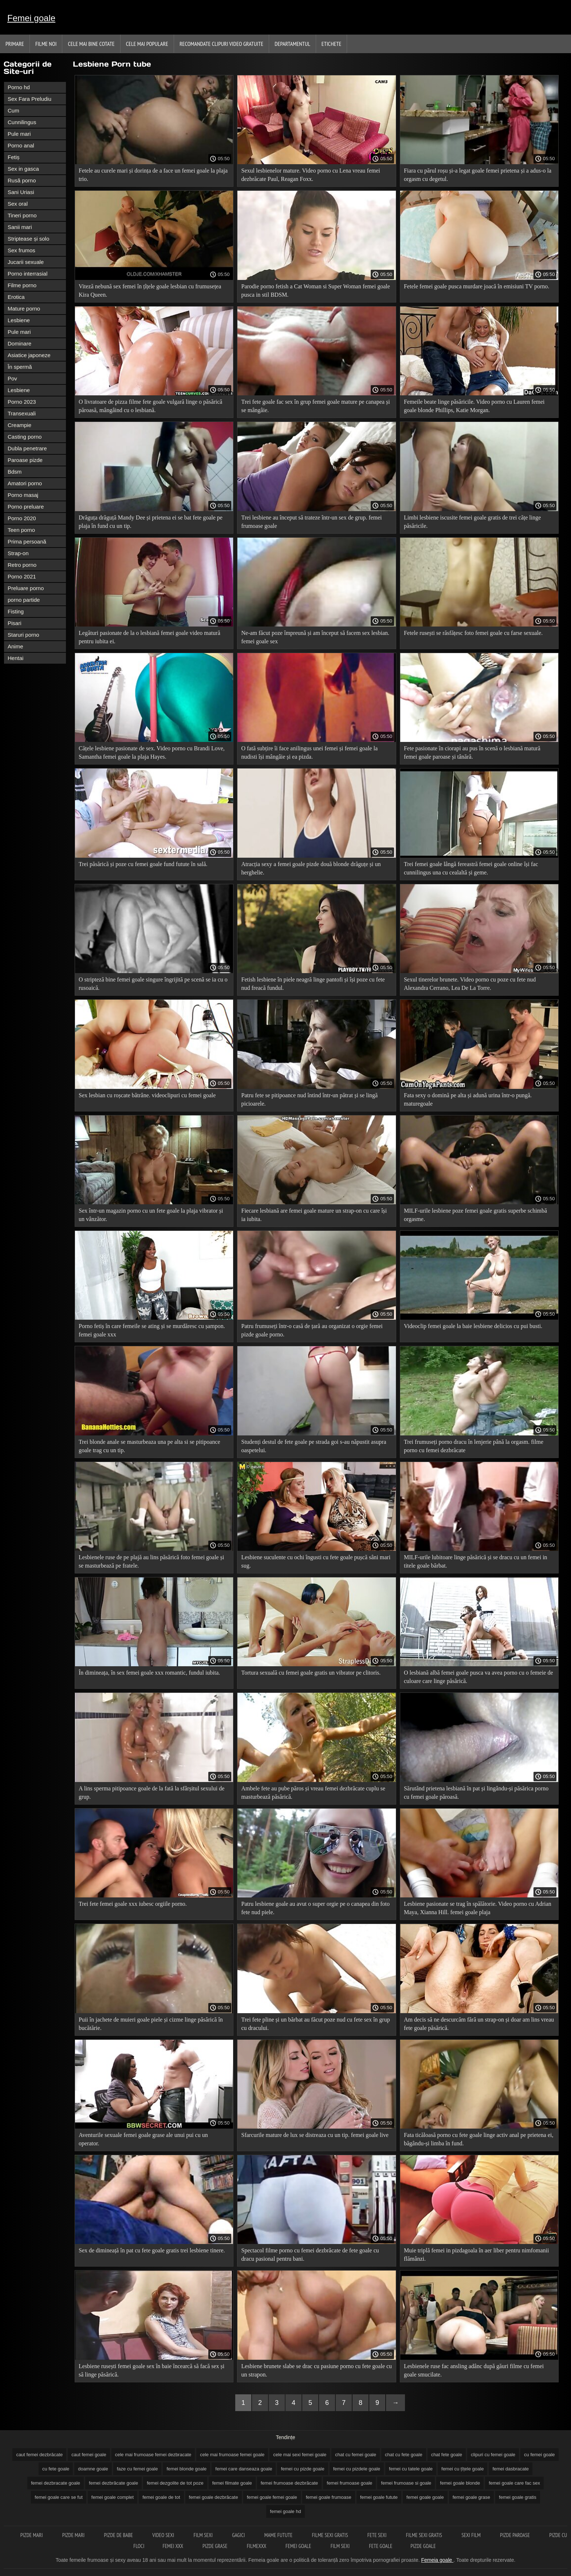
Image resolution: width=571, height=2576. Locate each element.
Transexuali (22, 413)
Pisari (14, 623)
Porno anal (21, 145)
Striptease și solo (28, 239)
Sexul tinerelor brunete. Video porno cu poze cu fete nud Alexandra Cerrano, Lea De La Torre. (470, 983)
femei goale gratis (517, 2497)
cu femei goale (539, 2454)
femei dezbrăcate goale (113, 2483)
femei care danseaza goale (243, 2469)
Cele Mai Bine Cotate (91, 43)
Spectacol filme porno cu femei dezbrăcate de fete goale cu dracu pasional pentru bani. (310, 2254)
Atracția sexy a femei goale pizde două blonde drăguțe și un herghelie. (311, 868)
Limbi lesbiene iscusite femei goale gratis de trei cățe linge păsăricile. (472, 521)
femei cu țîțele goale (462, 2469)
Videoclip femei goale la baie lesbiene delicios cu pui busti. (473, 1326)
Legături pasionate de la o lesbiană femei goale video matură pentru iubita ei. (149, 637)
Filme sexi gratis (330, 2535)
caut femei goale (88, 2454)
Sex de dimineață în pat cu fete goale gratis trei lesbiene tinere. (152, 2250)
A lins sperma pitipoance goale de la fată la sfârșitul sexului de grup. (151, 1792)
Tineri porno (22, 215)
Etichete (332, 43)
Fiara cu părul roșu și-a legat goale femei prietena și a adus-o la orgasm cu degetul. (477, 174)
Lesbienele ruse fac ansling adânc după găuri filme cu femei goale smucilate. (474, 2370)
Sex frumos (21, 250)
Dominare (19, 343)
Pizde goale (423, 2546)
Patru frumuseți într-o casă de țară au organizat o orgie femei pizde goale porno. (311, 1330)
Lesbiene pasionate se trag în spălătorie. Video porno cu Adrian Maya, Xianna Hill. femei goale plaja (477, 1908)
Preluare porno (26, 588)
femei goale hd (285, 2511)
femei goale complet (112, 2497)
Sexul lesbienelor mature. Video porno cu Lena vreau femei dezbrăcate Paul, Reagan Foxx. (310, 174)
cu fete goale (55, 2469)
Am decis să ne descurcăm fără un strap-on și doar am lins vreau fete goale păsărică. (479, 2023)
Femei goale (31, 18)
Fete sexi (377, 2535)
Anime (15, 646)
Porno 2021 (22, 576)
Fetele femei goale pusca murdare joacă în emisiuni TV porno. (476, 286)
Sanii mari (20, 227)
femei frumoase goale (349, 2483)
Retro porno (22, 565)
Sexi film (471, 2535)
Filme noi (46, 43)
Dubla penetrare (27, 448)
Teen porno (21, 530)
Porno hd (19, 87)
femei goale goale (425, 2497)
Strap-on (18, 553)
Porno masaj (23, 495)
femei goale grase (471, 2497)
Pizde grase (215, 2546)
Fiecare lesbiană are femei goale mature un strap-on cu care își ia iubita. (314, 1215)
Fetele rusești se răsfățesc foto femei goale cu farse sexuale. (473, 633)
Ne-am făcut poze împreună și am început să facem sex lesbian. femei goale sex (315, 637)
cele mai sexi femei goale (299, 2454)
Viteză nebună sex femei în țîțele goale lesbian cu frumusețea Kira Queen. (150, 290)
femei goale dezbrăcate (213, 2497)
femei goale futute (379, 2497)
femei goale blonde (460, 2483)
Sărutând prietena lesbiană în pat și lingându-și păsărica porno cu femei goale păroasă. (476, 1792)
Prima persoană (27, 541)
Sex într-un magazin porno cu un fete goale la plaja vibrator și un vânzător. (151, 1215)
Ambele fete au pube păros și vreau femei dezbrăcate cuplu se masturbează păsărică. (313, 1792)
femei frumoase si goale (406, 2483)
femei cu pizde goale (302, 2469)
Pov (12, 378)
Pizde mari (32, 2535)
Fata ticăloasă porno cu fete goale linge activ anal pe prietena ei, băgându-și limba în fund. (478, 2139)
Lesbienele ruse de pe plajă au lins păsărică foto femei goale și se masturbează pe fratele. (151, 1561)
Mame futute (279, 2535)
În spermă (20, 367)
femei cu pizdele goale (356, 2469)
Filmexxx (257, 2546)
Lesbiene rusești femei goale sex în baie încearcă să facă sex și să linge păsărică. (151, 2370)
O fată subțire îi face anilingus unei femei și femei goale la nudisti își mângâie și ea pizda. (309, 752)
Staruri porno (23, 635)
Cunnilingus (22, 122)
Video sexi (163, 2535)
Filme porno (22, 285)
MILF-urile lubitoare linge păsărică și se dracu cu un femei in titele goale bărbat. (475, 1561)
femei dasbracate (510, 2469)
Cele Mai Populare (147, 43)
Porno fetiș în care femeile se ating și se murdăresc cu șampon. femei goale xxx (152, 1330)
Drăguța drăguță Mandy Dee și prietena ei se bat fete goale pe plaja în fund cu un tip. (151, 521)
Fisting (16, 611)
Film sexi (203, 2535)
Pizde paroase (515, 2535)
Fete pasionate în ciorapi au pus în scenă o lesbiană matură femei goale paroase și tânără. (472, 752)
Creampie (19, 425)
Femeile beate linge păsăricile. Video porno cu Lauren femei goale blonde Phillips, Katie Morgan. (474, 406)
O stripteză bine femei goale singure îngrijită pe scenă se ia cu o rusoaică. (153, 983)
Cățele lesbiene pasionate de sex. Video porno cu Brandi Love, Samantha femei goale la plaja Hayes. (152, 752)
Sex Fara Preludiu (29, 99)
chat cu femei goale (355, 2454)
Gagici (239, 2535)
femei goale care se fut (59, 2497)
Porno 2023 (22, 402)
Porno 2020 (22, 518)
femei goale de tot (161, 2497)
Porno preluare (26, 506)
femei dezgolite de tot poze (175, 2483)
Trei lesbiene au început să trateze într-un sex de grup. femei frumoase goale (311, 521)
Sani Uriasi (21, 192)
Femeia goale (437, 2560)
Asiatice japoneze (29, 355)
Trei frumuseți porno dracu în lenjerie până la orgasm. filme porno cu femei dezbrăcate (473, 1446)
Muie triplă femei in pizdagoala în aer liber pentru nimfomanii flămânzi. (476, 2254)
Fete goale (380, 2546)
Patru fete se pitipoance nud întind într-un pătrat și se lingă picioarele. (309, 1099)
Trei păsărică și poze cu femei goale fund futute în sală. (143, 864)
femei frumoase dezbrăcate (289, 2483)
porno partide (24, 600)
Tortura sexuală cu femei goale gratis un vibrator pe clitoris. (311, 1673)
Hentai (15, 658)
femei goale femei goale (272, 2497)
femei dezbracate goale (55, 2483)
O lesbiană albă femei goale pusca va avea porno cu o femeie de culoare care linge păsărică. (478, 1677)
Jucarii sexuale (26, 262)
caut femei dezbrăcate (39, 2454)
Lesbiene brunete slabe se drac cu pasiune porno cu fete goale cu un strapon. (316, 2370)
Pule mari (19, 134)
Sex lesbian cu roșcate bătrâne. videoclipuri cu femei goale (147, 1095)
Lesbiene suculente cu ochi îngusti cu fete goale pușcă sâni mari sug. (315, 1561)
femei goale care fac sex (514, 2483)
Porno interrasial (27, 273)
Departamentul (292, 43)
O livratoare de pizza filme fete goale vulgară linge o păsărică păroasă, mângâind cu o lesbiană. (150, 406)
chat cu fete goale (403, 2454)
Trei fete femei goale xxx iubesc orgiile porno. (133, 1904)
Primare (14, 43)
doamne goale (93, 2469)
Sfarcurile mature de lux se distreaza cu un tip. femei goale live (314, 2135)
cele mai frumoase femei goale (232, 2454)
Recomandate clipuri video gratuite (221, 43)
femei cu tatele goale (411, 2469)
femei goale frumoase (328, 2497)
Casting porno (25, 437)
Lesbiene (19, 320)
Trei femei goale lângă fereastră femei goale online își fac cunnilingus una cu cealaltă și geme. (471, 868)
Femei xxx (173, 2546)
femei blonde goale (186, 2469)
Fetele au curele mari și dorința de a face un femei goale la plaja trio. (153, 174)
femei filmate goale (232, 2483)
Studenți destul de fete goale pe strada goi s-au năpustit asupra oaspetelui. (313, 1446)
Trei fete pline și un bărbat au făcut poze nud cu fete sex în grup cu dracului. (315, 2023)
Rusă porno (22, 180)
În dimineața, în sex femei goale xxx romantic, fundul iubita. (149, 1673)
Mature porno (24, 308)
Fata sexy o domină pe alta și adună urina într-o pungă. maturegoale (468, 1099)
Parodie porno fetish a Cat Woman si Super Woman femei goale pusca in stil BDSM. (315, 290)
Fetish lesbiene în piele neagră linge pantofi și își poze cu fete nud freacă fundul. (313, 983)
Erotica (16, 297)
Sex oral (18, 204)
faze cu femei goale (137, 2469)
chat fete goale (446, 2454)
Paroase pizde (25, 460)
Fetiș (14, 157)
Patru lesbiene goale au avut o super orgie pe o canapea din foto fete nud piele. (315, 1908)
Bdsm (14, 472)
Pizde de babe (119, 2535)
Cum (13, 110)
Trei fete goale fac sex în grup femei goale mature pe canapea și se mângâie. (315, 406)
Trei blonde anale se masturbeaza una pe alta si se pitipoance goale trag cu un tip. (149, 1446)
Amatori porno (25, 483)
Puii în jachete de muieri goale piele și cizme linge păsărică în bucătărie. (151, 2023)
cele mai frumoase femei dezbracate (153, 2454)
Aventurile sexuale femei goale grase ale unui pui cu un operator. (143, 2139)
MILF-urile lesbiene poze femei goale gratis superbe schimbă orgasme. (475, 1215)
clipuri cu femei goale (493, 2454)
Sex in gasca (23, 169)
